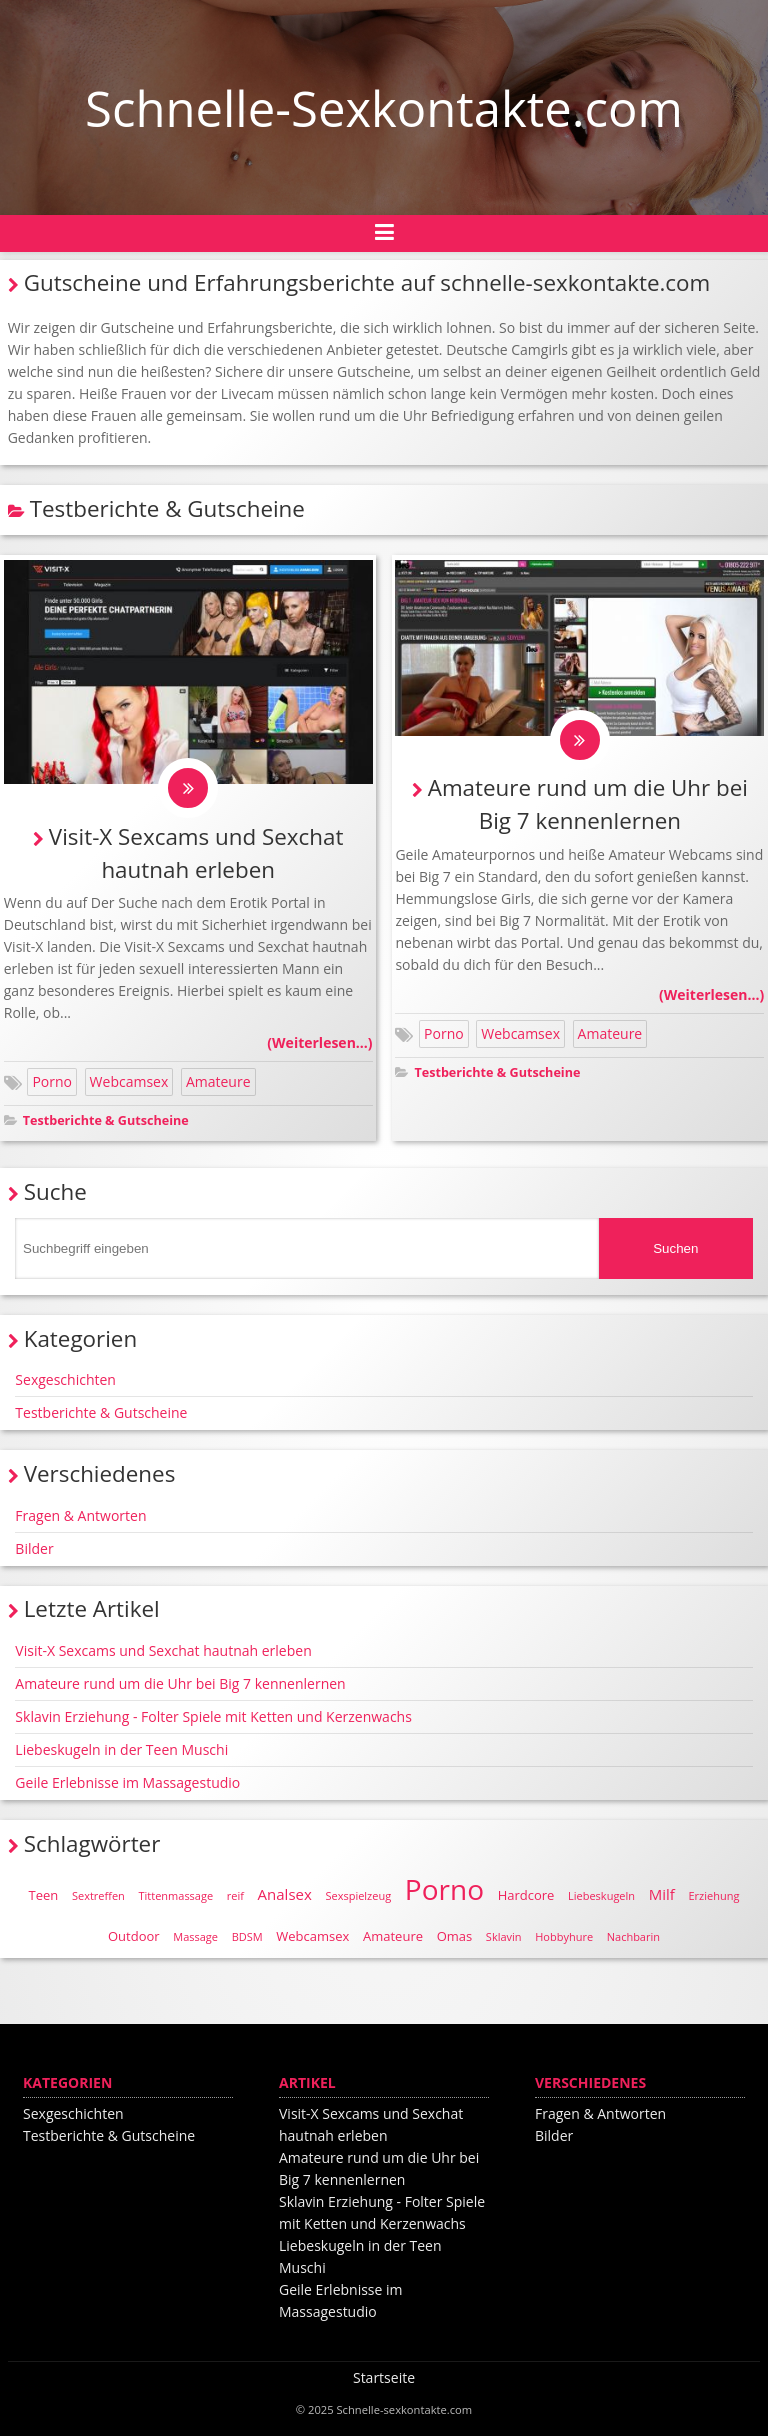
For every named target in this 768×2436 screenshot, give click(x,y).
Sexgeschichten (65, 1379)
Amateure (218, 1081)
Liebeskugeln (601, 1895)
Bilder (34, 1548)
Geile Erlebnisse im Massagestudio (127, 1782)
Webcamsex (129, 1081)
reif (235, 1895)
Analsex (285, 1894)
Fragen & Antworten (80, 1515)
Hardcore (526, 1895)
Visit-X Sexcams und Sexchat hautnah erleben (163, 1650)
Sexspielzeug (358, 1895)
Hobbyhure (564, 1936)
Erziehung (713, 1895)
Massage (195, 1936)
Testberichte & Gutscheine (106, 1120)
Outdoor (134, 1936)
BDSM (247, 1936)
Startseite (384, 2377)
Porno (52, 1081)
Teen (44, 1895)
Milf (662, 1894)
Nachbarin (633, 1936)
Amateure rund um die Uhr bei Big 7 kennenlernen (180, 1683)
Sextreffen (98, 1895)
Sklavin (504, 1936)
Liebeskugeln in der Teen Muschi (121, 1749)
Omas (455, 1936)
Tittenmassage (175, 1895)
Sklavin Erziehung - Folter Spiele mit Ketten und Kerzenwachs (213, 1716)
